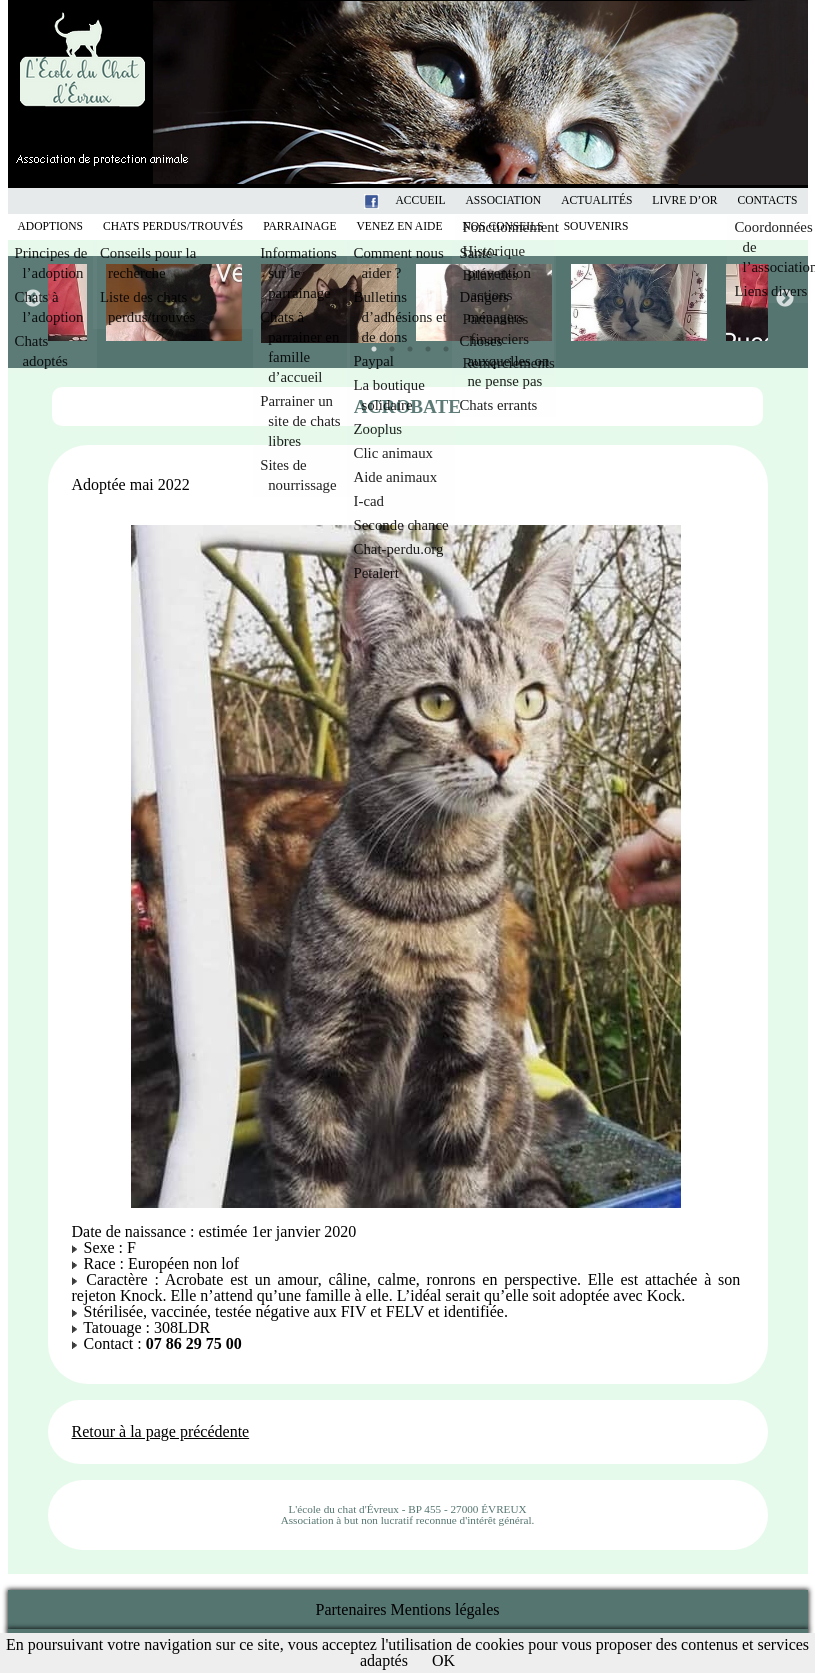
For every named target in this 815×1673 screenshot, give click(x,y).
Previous (32, 298)
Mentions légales (445, 1609)
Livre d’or (684, 200)
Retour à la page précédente (161, 1431)
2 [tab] (387, 344)
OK (443, 1660)
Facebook (398, 200)
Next (784, 298)
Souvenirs (596, 226)
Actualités (596, 200)
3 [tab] (405, 344)
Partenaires (351, 1609)
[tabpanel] (485, 302)
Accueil (420, 200)
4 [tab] (423, 344)
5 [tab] (441, 344)
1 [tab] (369, 344)
